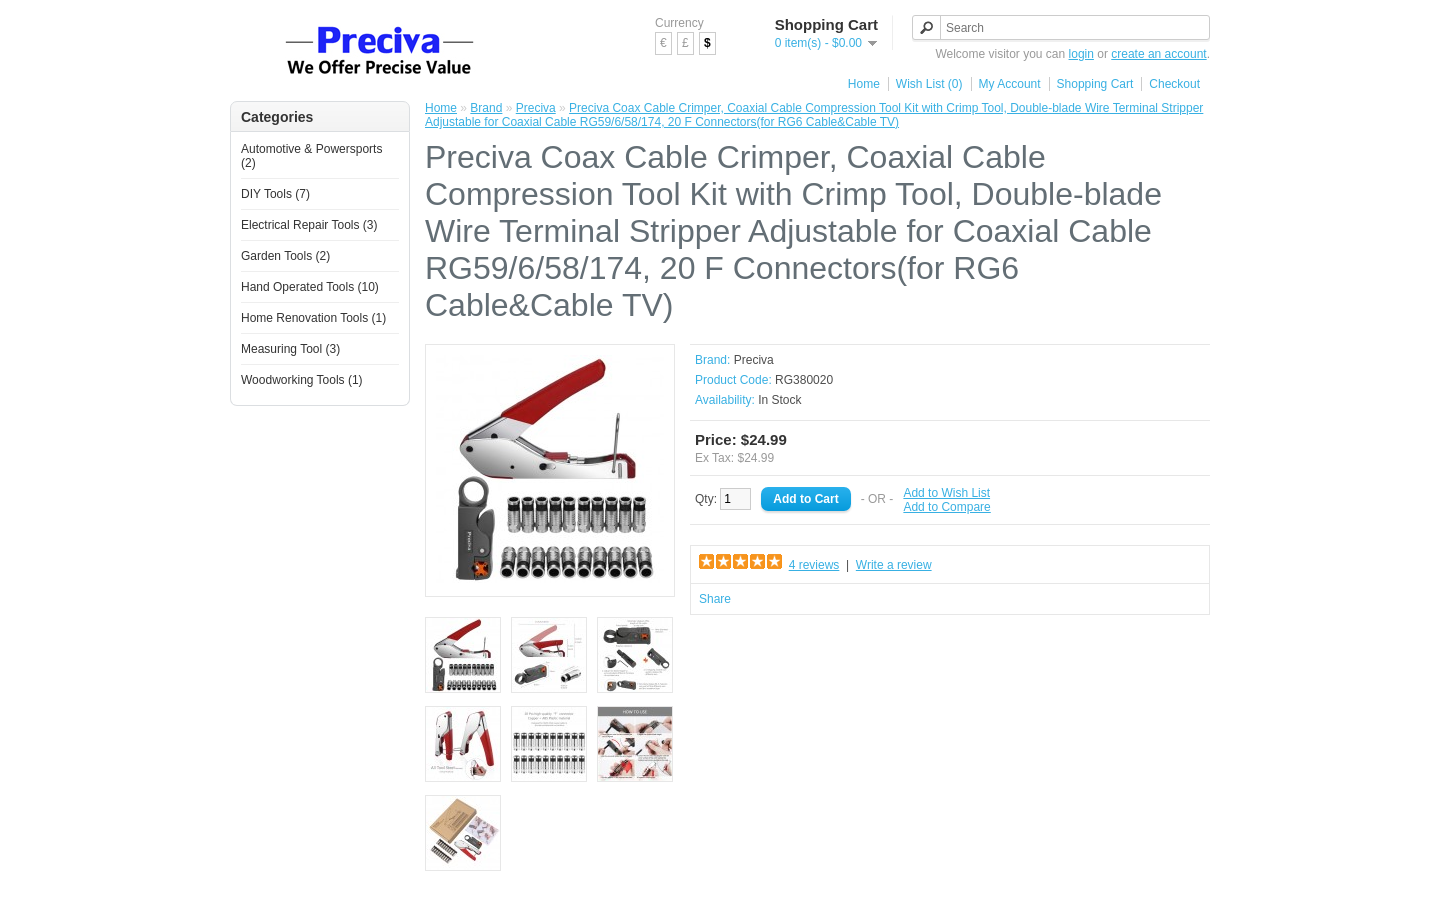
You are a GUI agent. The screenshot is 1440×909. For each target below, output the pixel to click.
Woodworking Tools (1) (302, 380)
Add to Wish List (946, 493)
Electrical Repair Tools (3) (309, 225)
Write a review (894, 565)
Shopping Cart (1095, 84)
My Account (1010, 84)
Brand (486, 108)
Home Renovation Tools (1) (313, 318)
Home (864, 84)
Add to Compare (946, 507)
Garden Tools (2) (285, 256)
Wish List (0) (929, 84)
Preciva (536, 108)
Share (715, 599)
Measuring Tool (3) (290, 349)
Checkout (1174, 84)
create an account (1158, 54)
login (1081, 54)
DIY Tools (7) (275, 194)
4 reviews (814, 565)
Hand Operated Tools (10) (310, 287)
